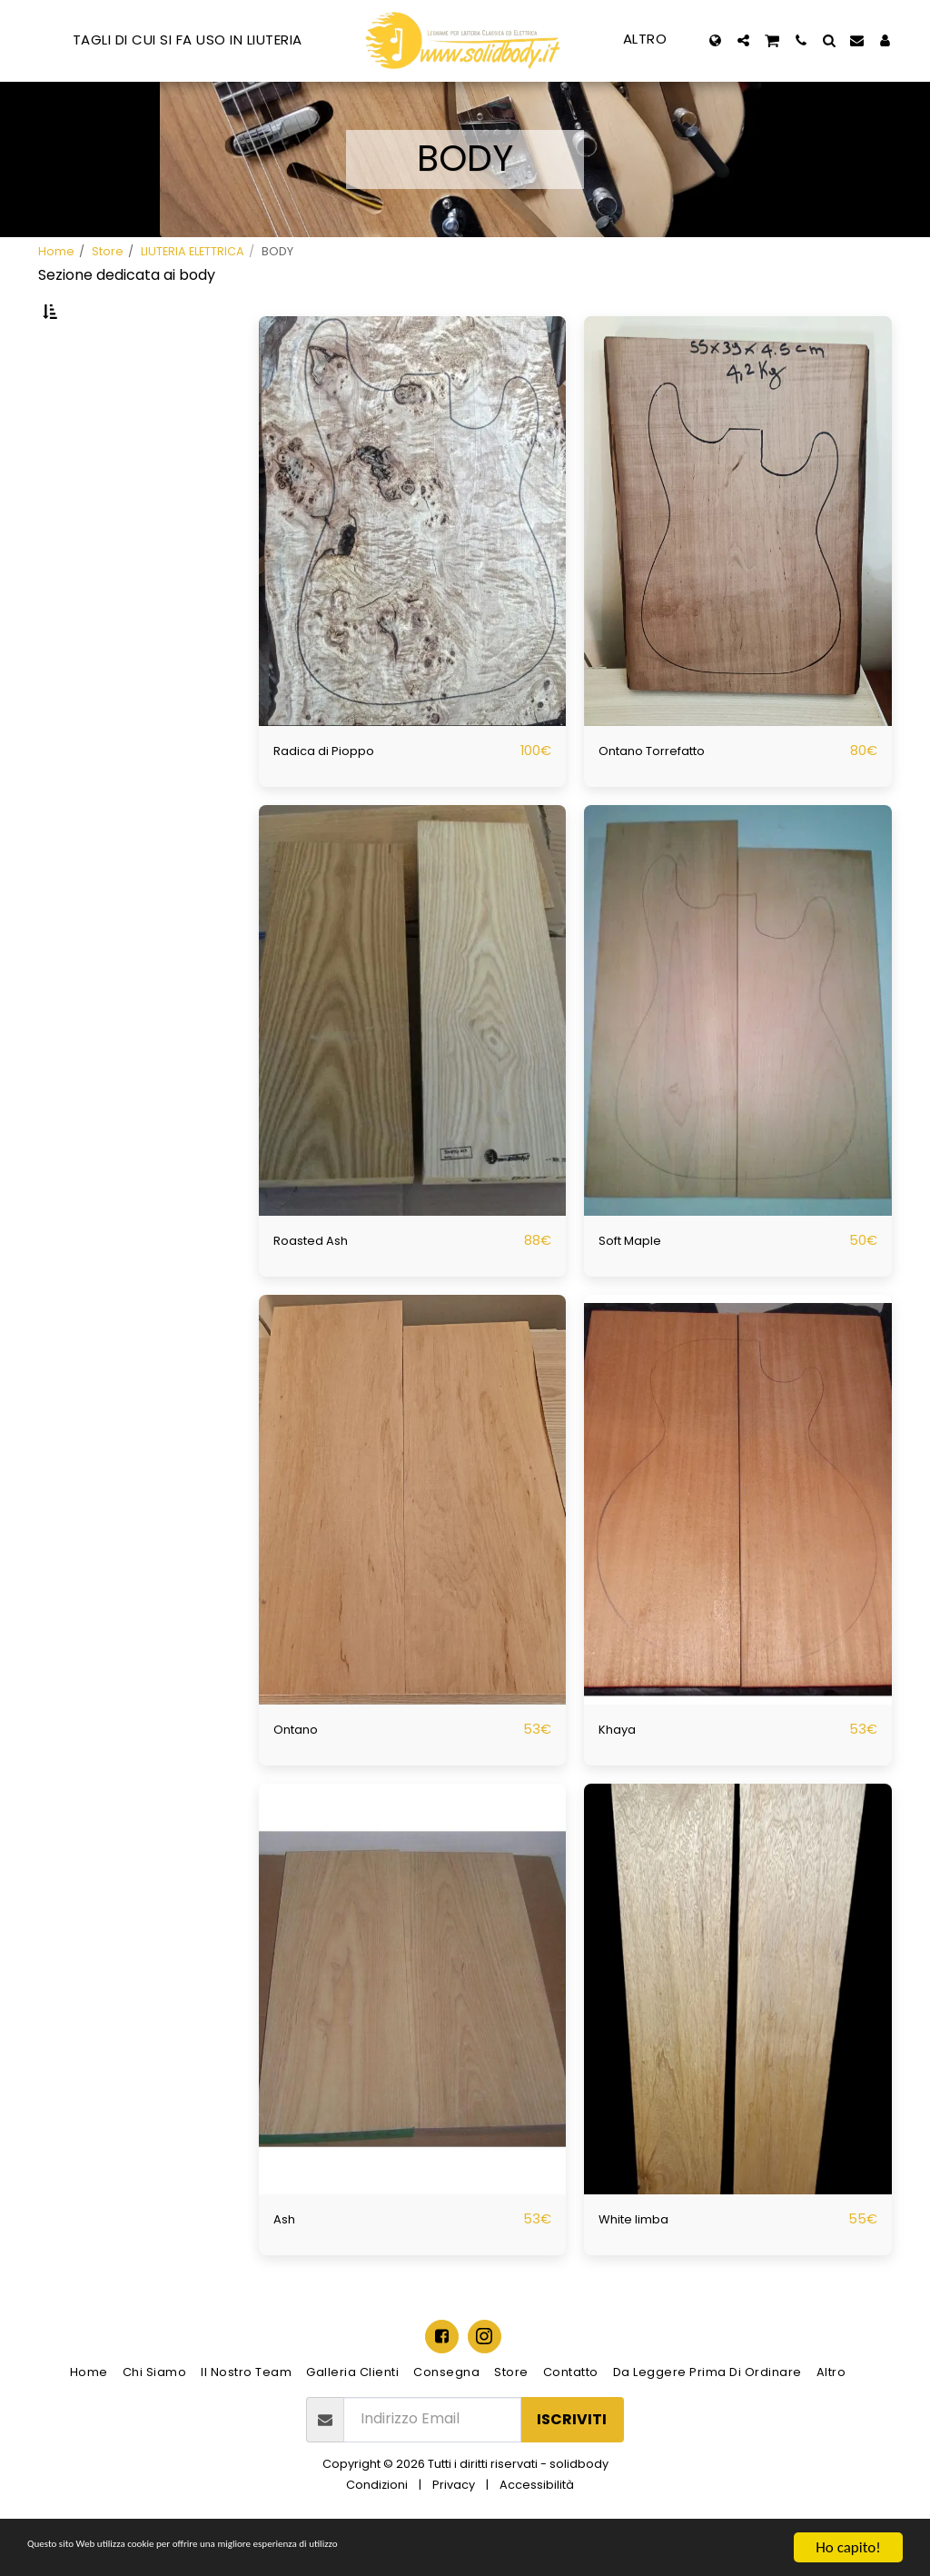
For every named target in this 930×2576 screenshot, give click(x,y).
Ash (286, 2268)
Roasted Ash (317, 1288)
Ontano (300, 1778)
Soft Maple (637, 1288)
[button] (743, 40)
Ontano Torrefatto (666, 797)
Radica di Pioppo (332, 797)
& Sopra (96, 473)
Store (108, 251)
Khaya (621, 1778)
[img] (413, 568)
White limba (641, 2268)
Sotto (92, 402)
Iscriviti (572, 2469)
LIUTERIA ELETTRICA (192, 251)
